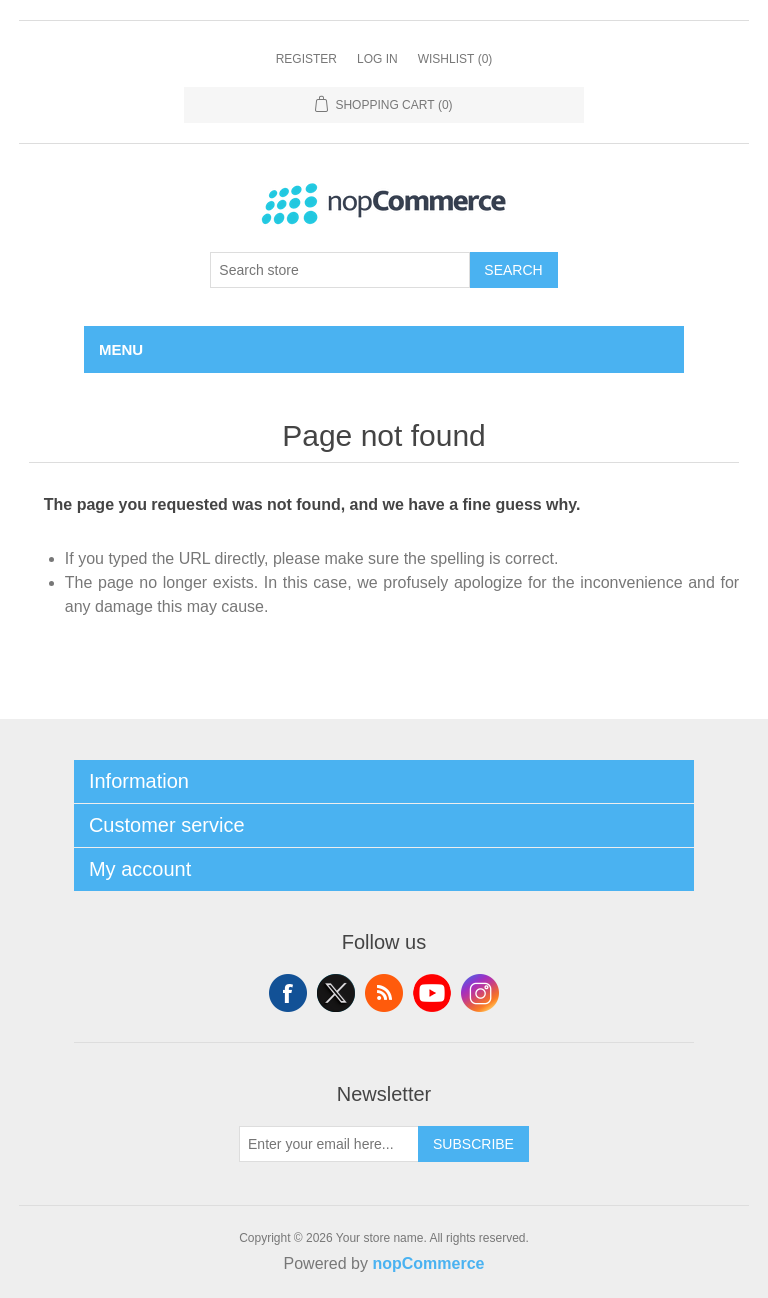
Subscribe (473, 1144)
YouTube (432, 993)
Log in (377, 59)
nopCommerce (428, 1263)
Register (306, 59)
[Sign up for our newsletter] (329, 1144)
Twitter (336, 993)
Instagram (480, 993)
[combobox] (340, 270)
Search (513, 270)
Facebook (288, 993)
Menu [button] (121, 349)
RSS (384, 993)
